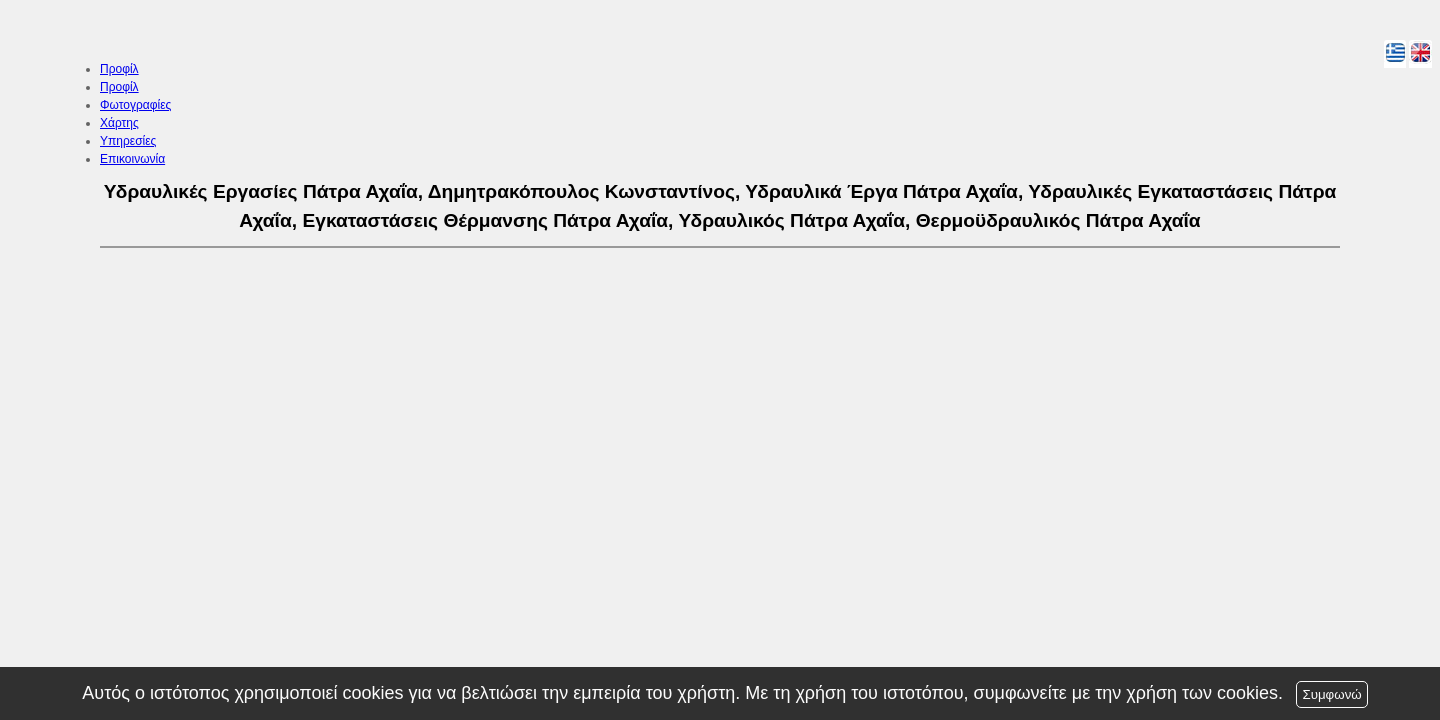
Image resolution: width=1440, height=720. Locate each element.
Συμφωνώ (1331, 694)
